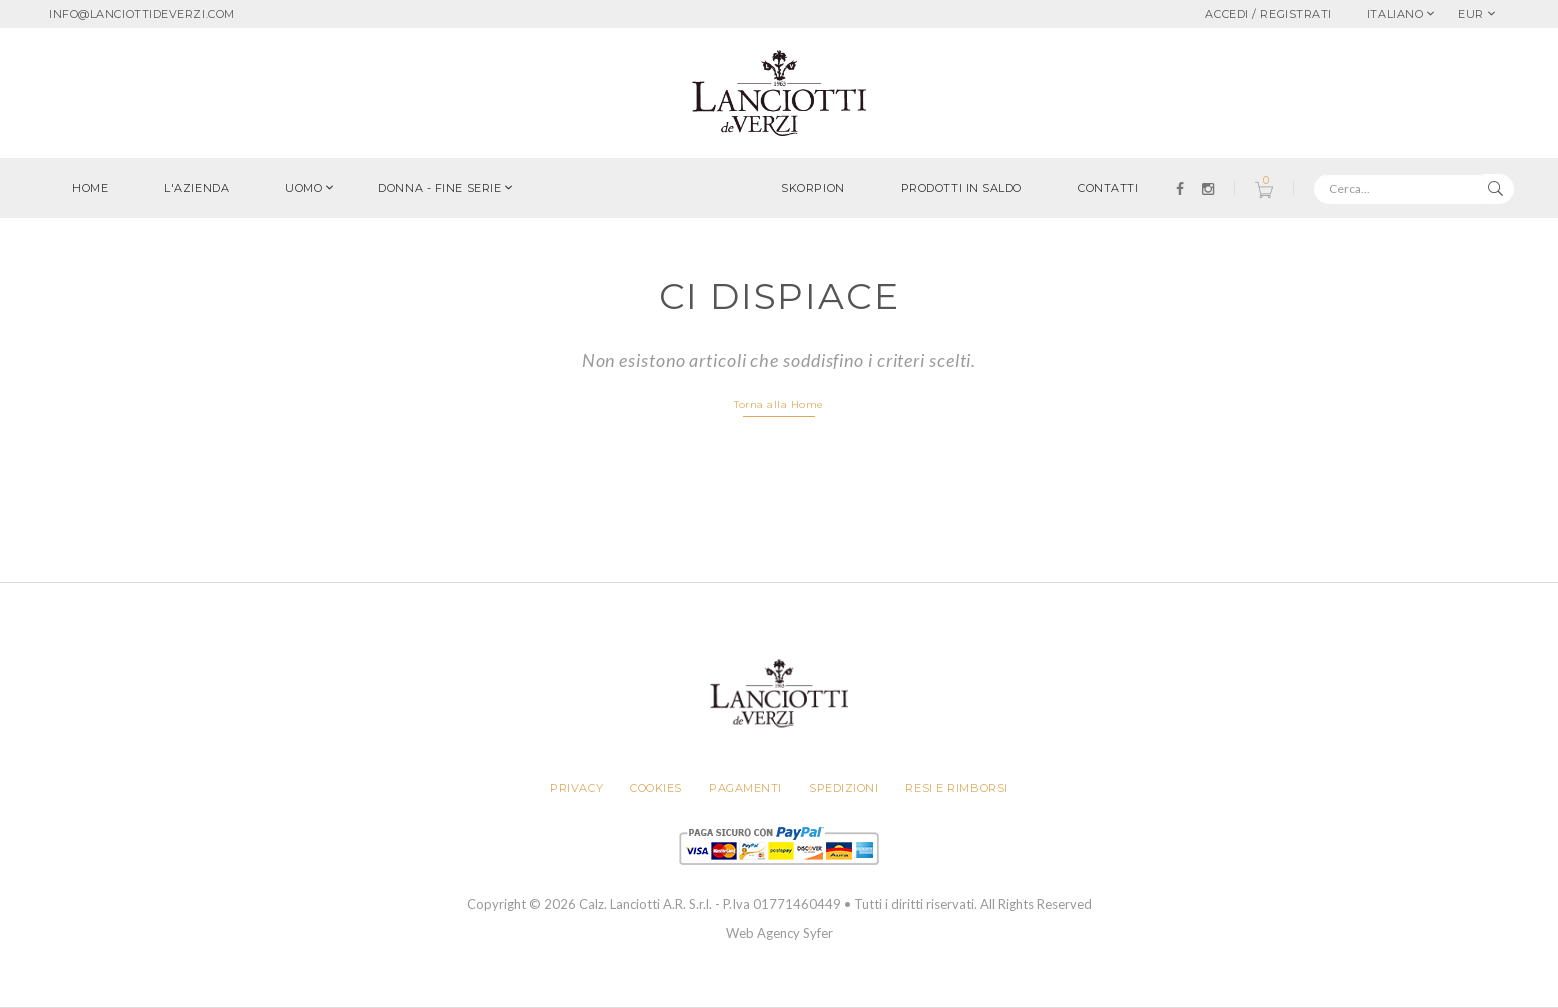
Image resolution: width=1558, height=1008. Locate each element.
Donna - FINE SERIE (439, 188)
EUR (1471, 14)
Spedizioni (844, 788)
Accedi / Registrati (1268, 14)
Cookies (656, 788)
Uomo (303, 188)
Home (90, 188)
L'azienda (196, 188)
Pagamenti (745, 788)
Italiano (1395, 14)
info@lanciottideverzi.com (142, 14)
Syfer (818, 933)
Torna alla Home (779, 404)
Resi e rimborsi (956, 788)
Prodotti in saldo (961, 188)
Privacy (576, 788)
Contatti (1108, 188)
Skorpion (812, 188)
